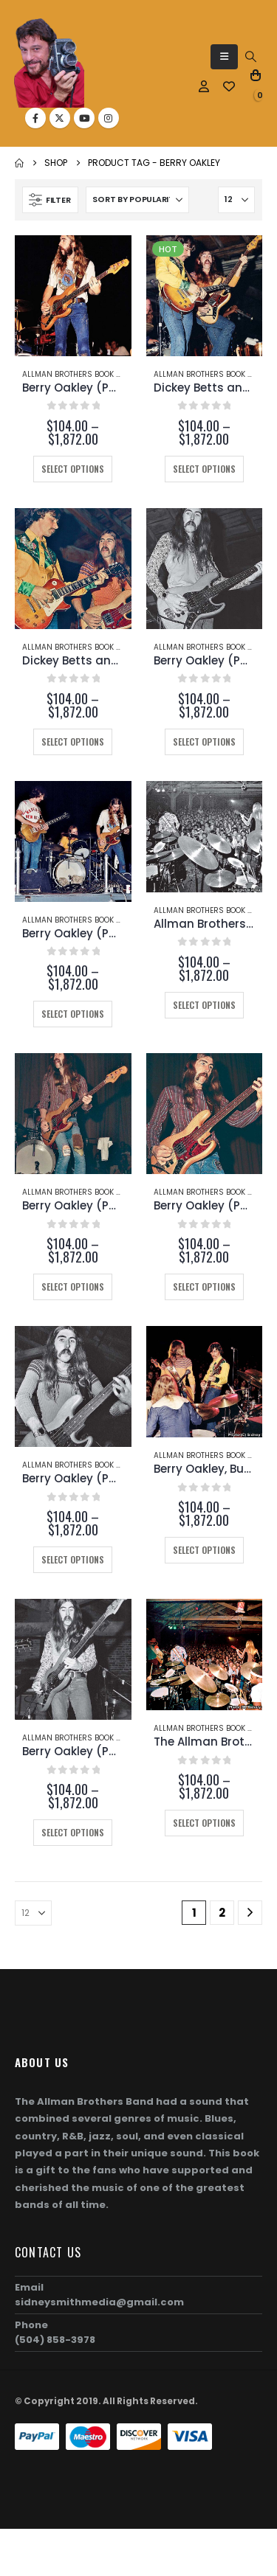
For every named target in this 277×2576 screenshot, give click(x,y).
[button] (224, 56)
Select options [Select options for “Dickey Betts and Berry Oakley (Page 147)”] (72, 741)
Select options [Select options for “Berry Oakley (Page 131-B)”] (72, 1013)
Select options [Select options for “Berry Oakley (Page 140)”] (204, 741)
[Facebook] (35, 118)
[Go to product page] (73, 295)
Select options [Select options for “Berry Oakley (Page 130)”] (72, 1559)
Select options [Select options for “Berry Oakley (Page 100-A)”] (204, 1286)
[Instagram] (108, 118)
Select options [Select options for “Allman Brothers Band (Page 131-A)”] (204, 1005)
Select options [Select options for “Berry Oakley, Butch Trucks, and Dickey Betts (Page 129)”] (204, 1550)
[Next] (250, 1912)
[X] (59, 118)
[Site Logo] (49, 63)
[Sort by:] (137, 200)
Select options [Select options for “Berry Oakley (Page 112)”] (72, 1832)
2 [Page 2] (222, 1912)
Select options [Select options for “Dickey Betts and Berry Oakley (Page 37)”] (204, 468)
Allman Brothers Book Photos (83, 374)
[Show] (236, 200)
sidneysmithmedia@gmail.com (99, 2302)
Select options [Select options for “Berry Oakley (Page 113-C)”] (72, 468)
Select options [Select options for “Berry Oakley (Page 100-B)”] (72, 1286)
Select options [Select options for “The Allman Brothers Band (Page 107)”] (204, 1822)
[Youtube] (84, 118)
